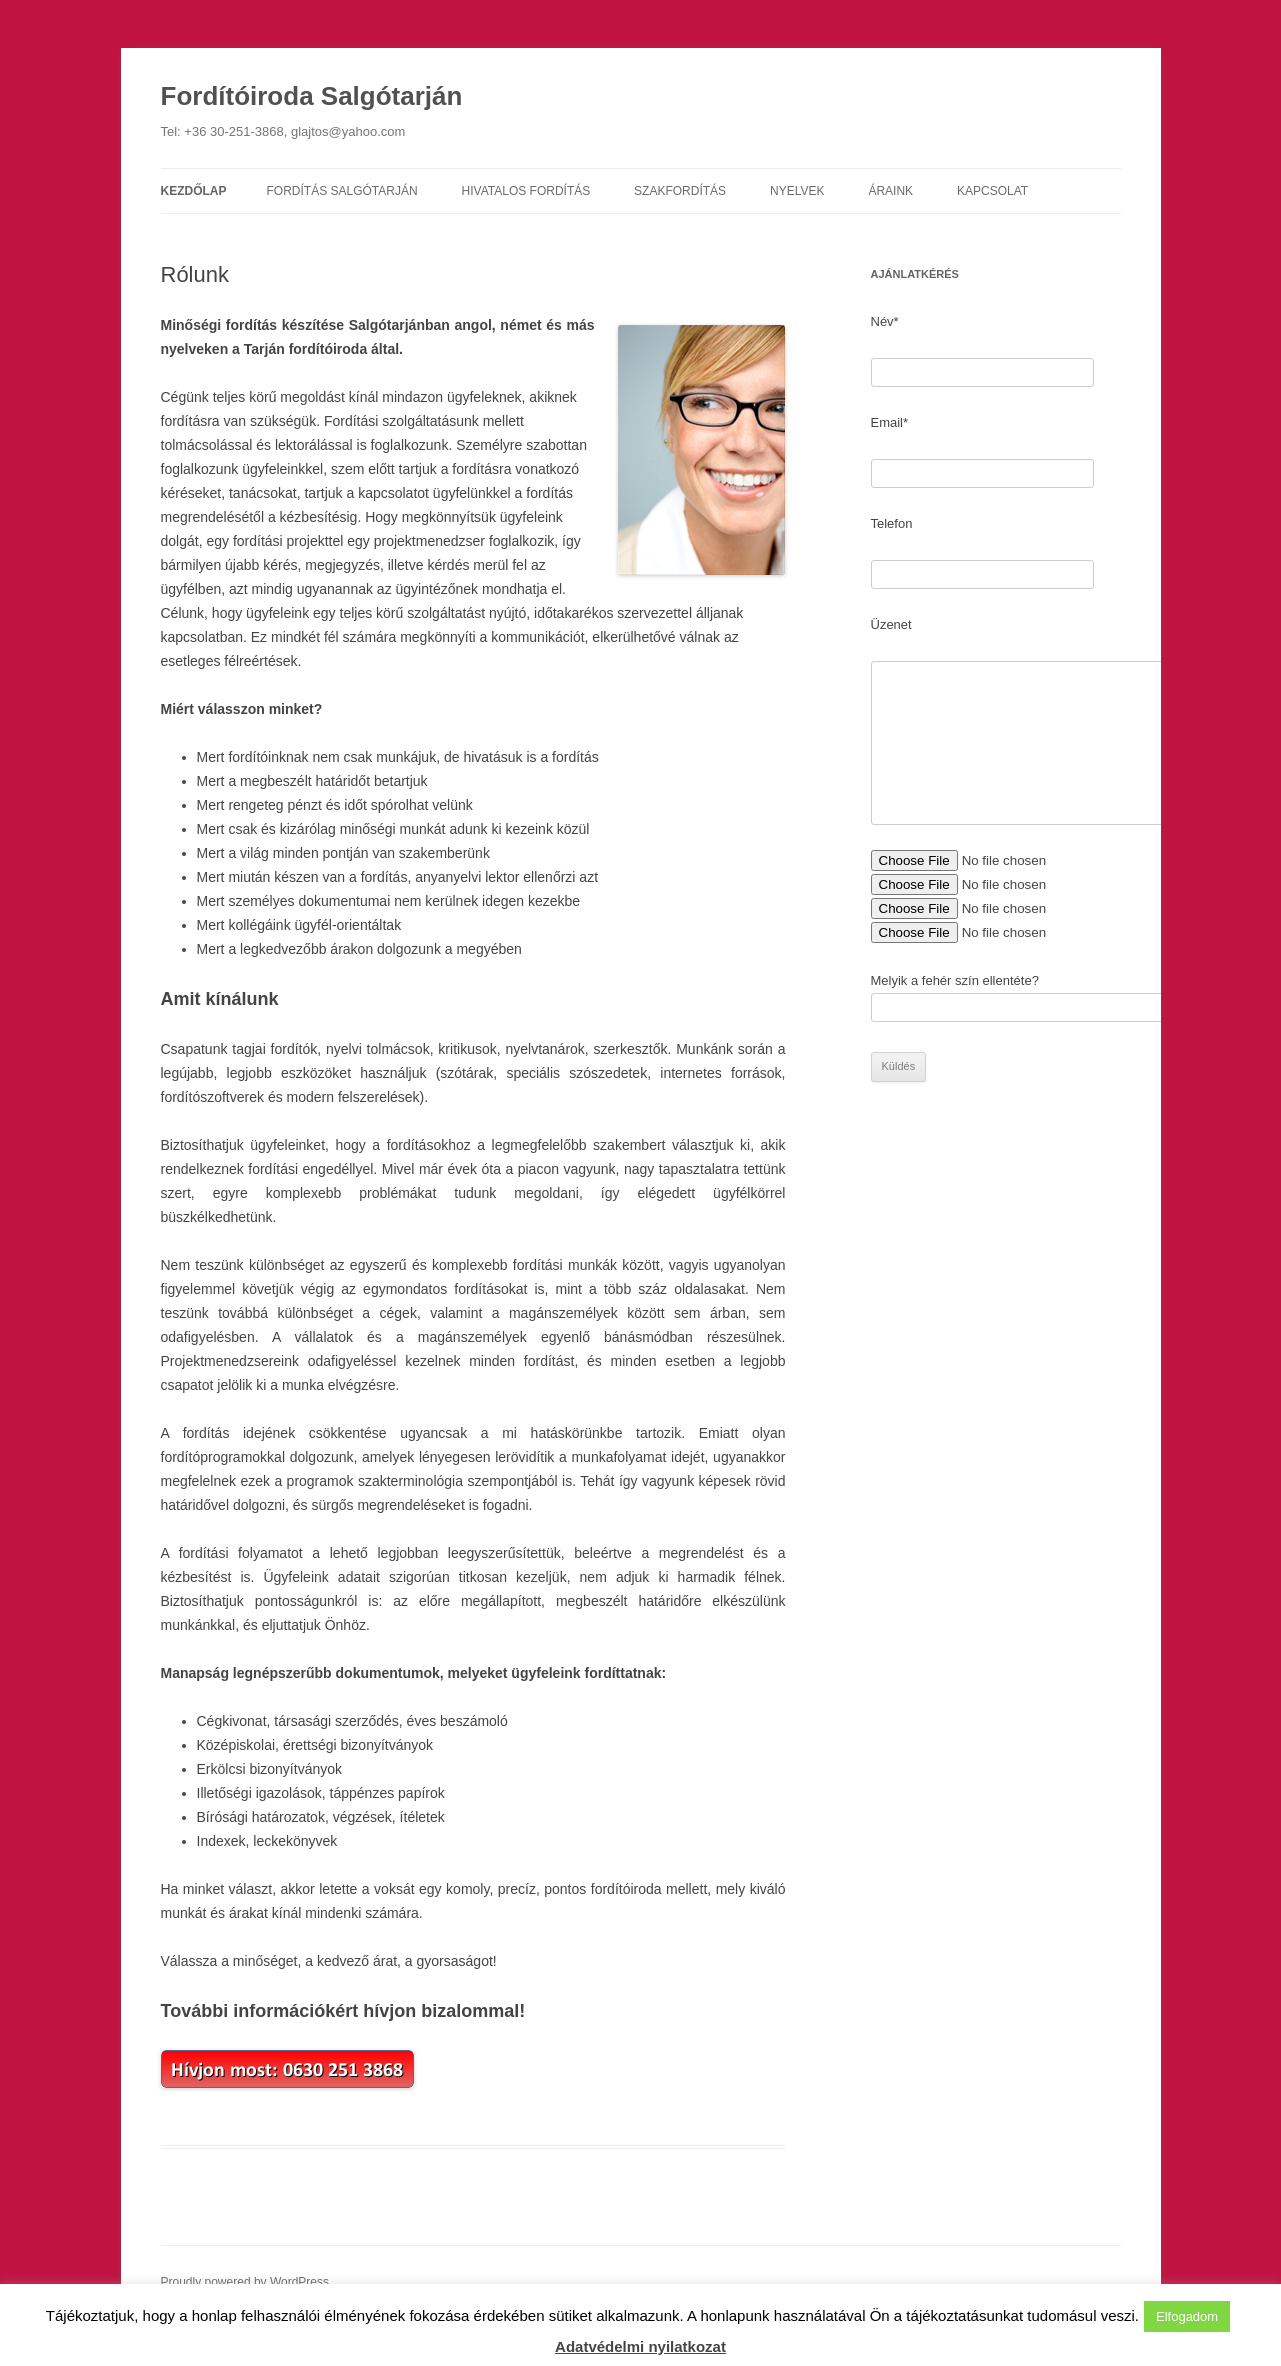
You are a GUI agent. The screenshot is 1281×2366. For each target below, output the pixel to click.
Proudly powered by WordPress (245, 2282)
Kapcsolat (992, 191)
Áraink (890, 191)
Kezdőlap (194, 191)
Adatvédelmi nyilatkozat (640, 2346)
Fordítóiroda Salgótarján (312, 96)
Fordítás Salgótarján (342, 191)
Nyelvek (797, 191)
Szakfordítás (680, 191)
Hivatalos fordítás (526, 191)
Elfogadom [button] (1187, 2316)
